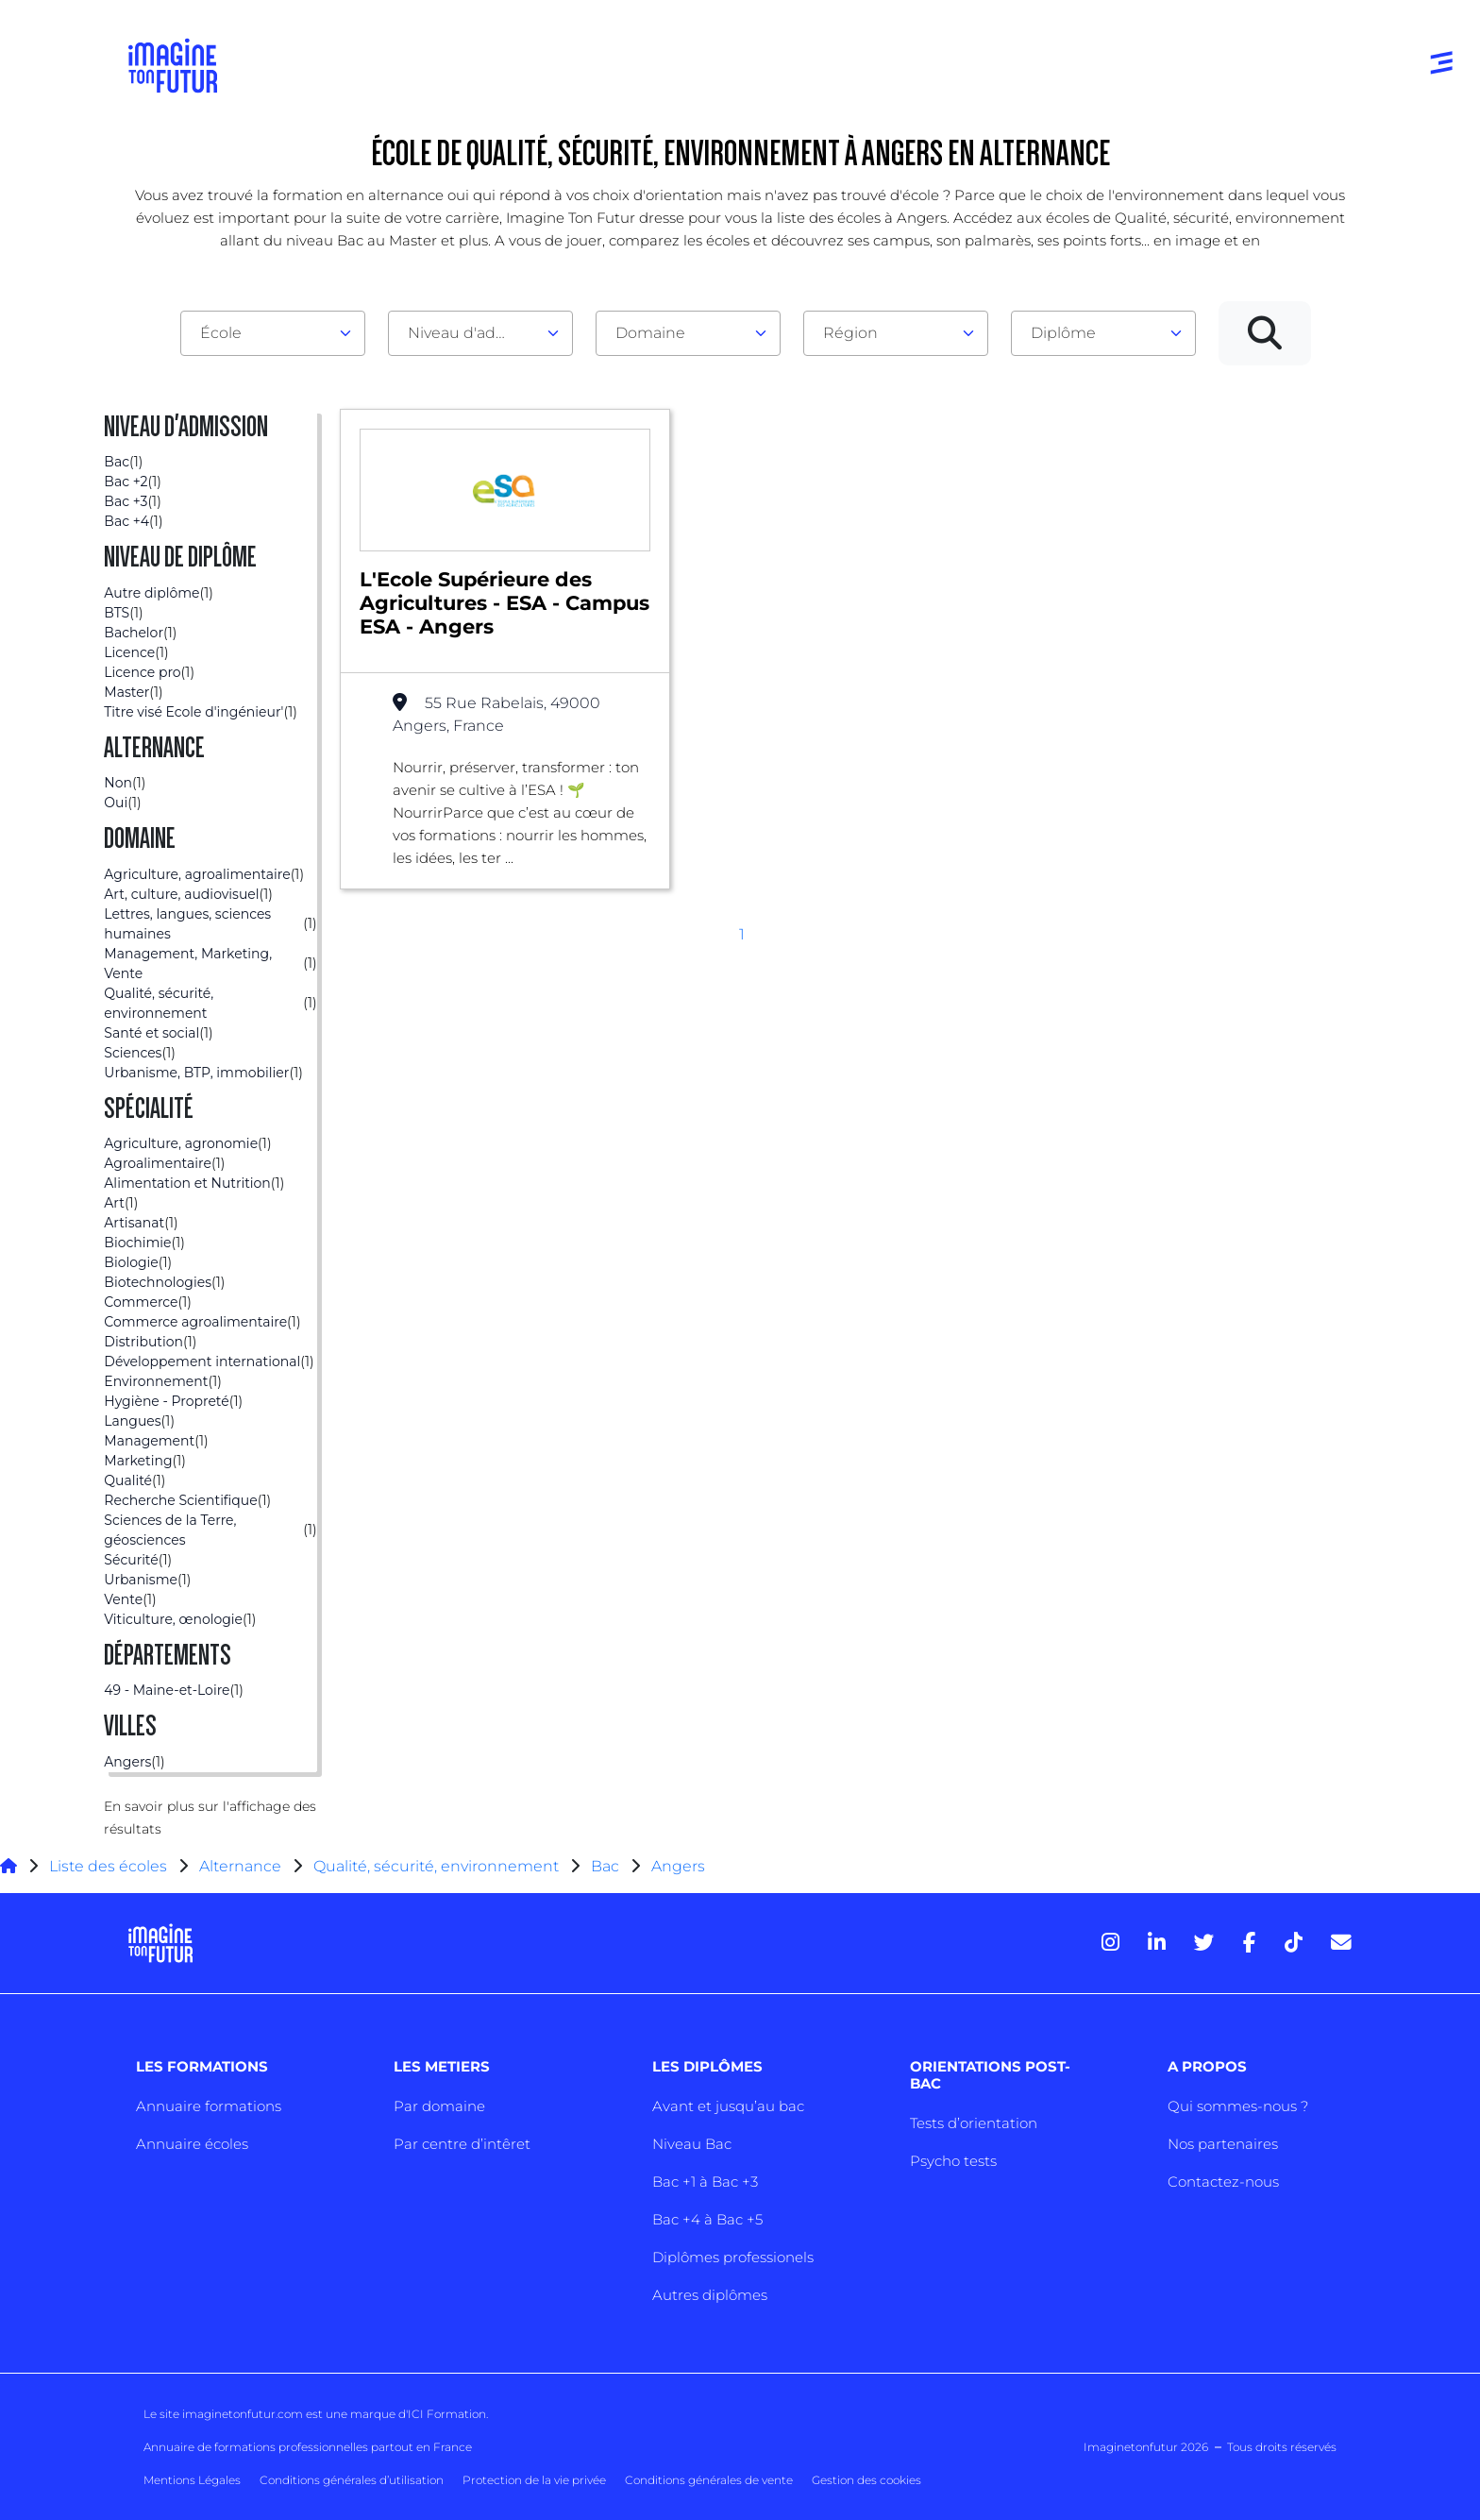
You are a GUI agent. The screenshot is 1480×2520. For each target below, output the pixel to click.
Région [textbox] (850, 333)
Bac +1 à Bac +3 (705, 2181)
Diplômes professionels (733, 2257)
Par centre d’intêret (462, 2144)
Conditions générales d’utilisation (352, 2480)
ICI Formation (447, 2414)
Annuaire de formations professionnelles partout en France (307, 2447)
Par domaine (439, 2106)
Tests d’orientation (973, 2123)
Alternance (240, 1866)
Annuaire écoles (192, 2144)
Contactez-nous (1223, 2181)
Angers (678, 1866)
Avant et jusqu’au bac (728, 2106)
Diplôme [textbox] (1063, 333)
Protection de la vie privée (534, 2480)
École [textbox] (221, 333)
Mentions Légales (192, 2480)
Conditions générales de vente (709, 2480)
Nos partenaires (1223, 2144)
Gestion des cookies (866, 2480)
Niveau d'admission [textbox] (473, 333)
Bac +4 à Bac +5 (707, 2219)
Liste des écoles (108, 1866)
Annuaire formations (208, 2106)
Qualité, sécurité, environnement (436, 1866)
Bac (605, 1866)
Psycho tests (953, 2161)
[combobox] (272, 333)
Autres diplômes (709, 2295)
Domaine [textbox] (650, 333)
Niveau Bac (692, 2144)
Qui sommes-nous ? (1238, 2106)
